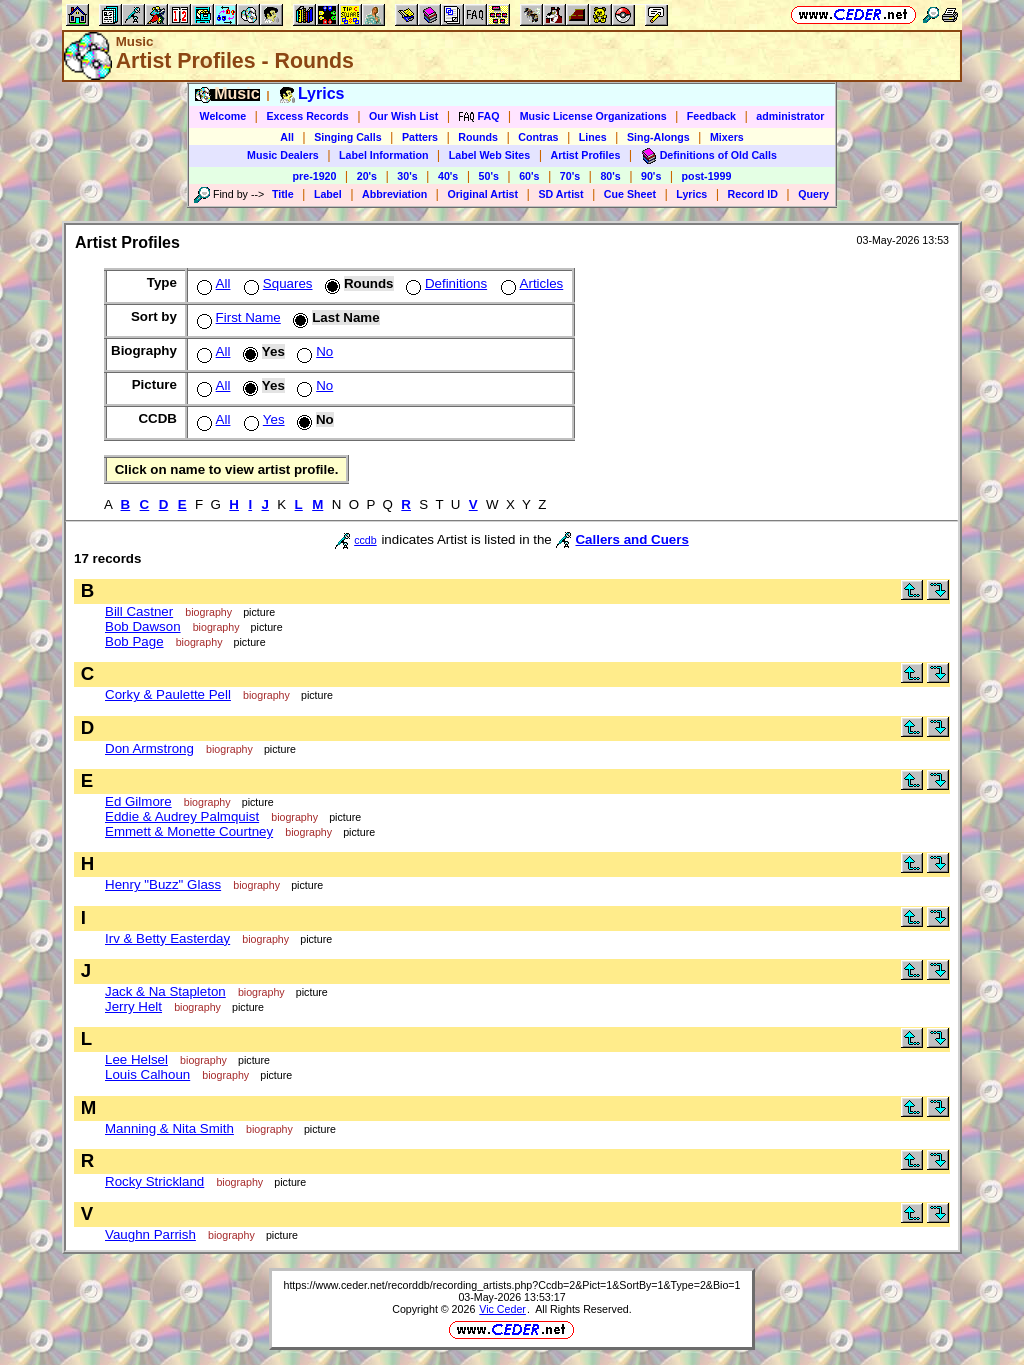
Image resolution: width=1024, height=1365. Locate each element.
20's (367, 176)
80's (610, 176)
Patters (420, 137)
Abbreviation (394, 194)
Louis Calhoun (147, 1074)
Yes (262, 419)
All (287, 137)
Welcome (223, 116)
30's (407, 176)
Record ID (753, 194)
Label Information (383, 155)
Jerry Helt (133, 1006)
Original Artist (482, 194)
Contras (538, 137)
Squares (276, 283)
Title (283, 194)
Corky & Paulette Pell (168, 694)
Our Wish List (403, 116)
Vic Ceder (502, 1309)
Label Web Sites (490, 155)
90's (651, 176)
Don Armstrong (149, 748)
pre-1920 (315, 176)
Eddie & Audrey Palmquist (182, 816)
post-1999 (707, 176)
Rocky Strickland (154, 1181)
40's (448, 176)
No (313, 351)
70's (570, 176)
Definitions (444, 283)
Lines (593, 137)
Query (813, 194)
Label (328, 194)
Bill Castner (139, 611)
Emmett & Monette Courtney (189, 831)
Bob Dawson (143, 626)
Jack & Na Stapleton (165, 991)
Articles (530, 283)
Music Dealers (283, 155)
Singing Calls (348, 137)
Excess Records (307, 116)
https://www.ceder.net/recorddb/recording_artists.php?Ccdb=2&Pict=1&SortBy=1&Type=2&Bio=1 (511, 1285)
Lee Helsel (136, 1059)
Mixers (727, 137)
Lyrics (691, 194)
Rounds (478, 137)
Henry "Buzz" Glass (163, 884)
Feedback (711, 116)
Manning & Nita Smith (169, 1128)
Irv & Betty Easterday (167, 938)
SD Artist (560, 194)
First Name (237, 317)
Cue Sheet (630, 194)
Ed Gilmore (138, 801)
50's (489, 176)
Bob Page (134, 641)
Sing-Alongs (658, 137)
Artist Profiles (586, 155)
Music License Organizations (593, 116)
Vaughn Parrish (150, 1234)
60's (529, 176)
